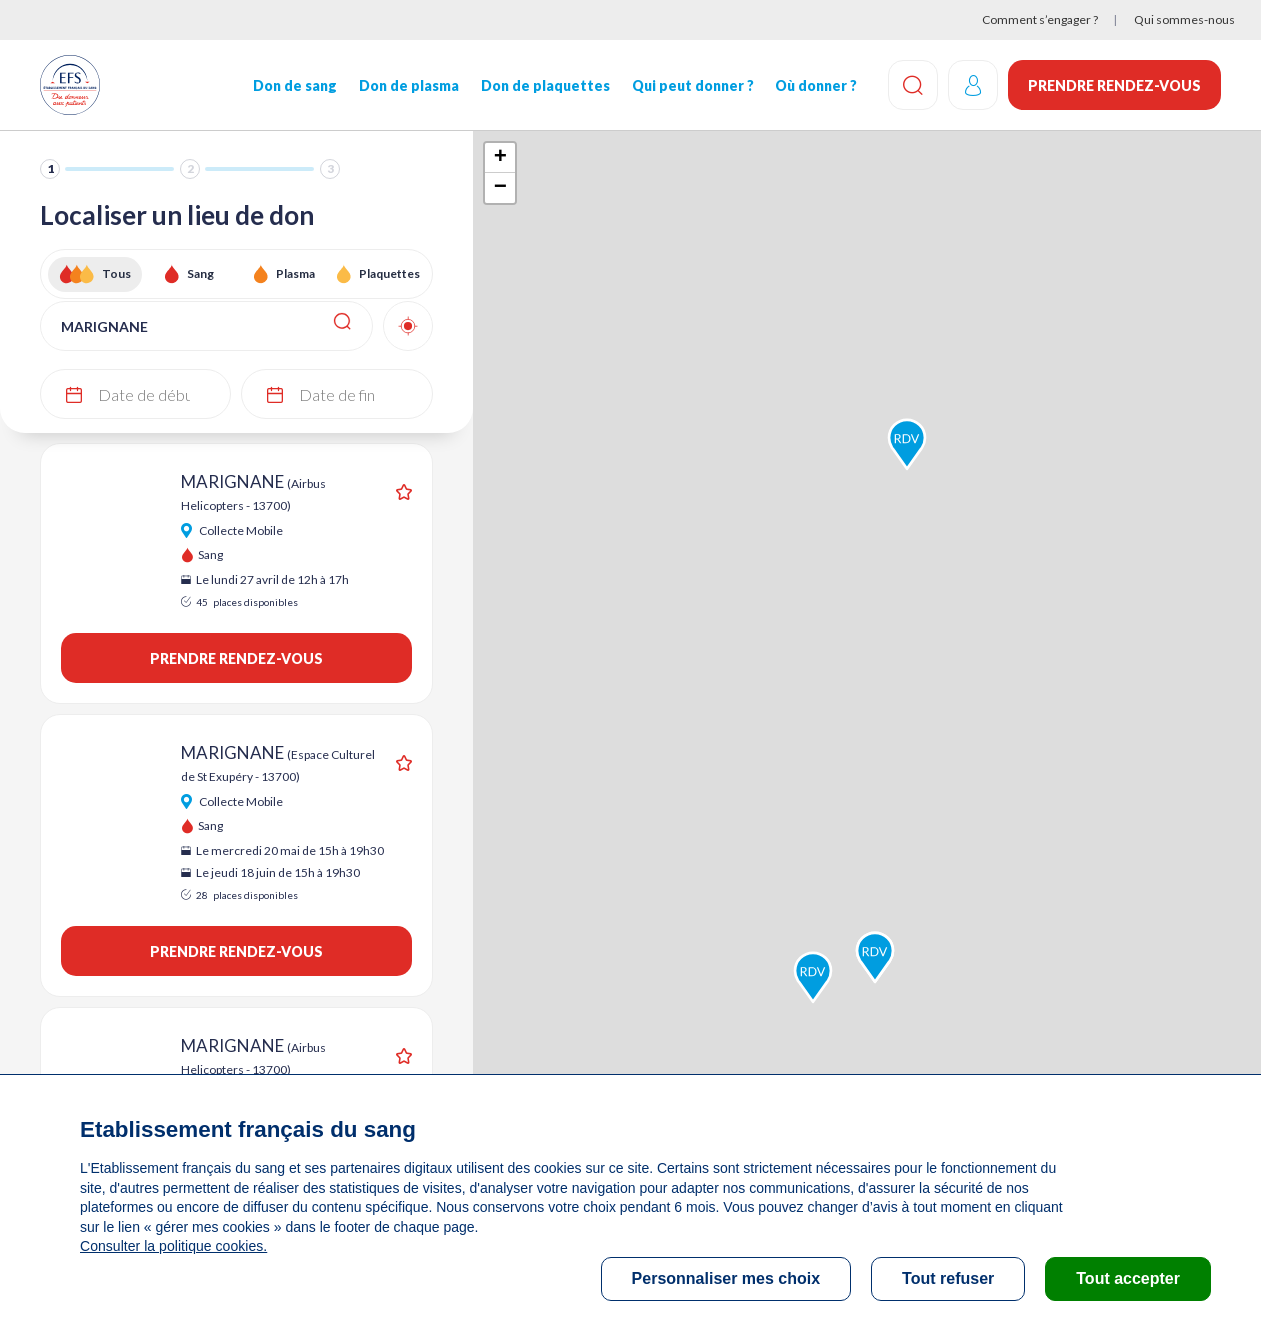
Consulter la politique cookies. (173, 1246)
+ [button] (500, 158)
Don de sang (295, 85)
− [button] (500, 188)
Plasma (295, 273)
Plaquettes (389, 273)
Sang (200, 273)
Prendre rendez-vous (1114, 85)
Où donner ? (816, 85)
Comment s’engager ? (1040, 19)
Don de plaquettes (545, 85)
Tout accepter (1128, 1278)
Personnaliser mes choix (726, 1278)
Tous (116, 273)
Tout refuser (948, 1278)
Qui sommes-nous (1184, 19)
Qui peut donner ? (692, 85)
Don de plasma (409, 85)
